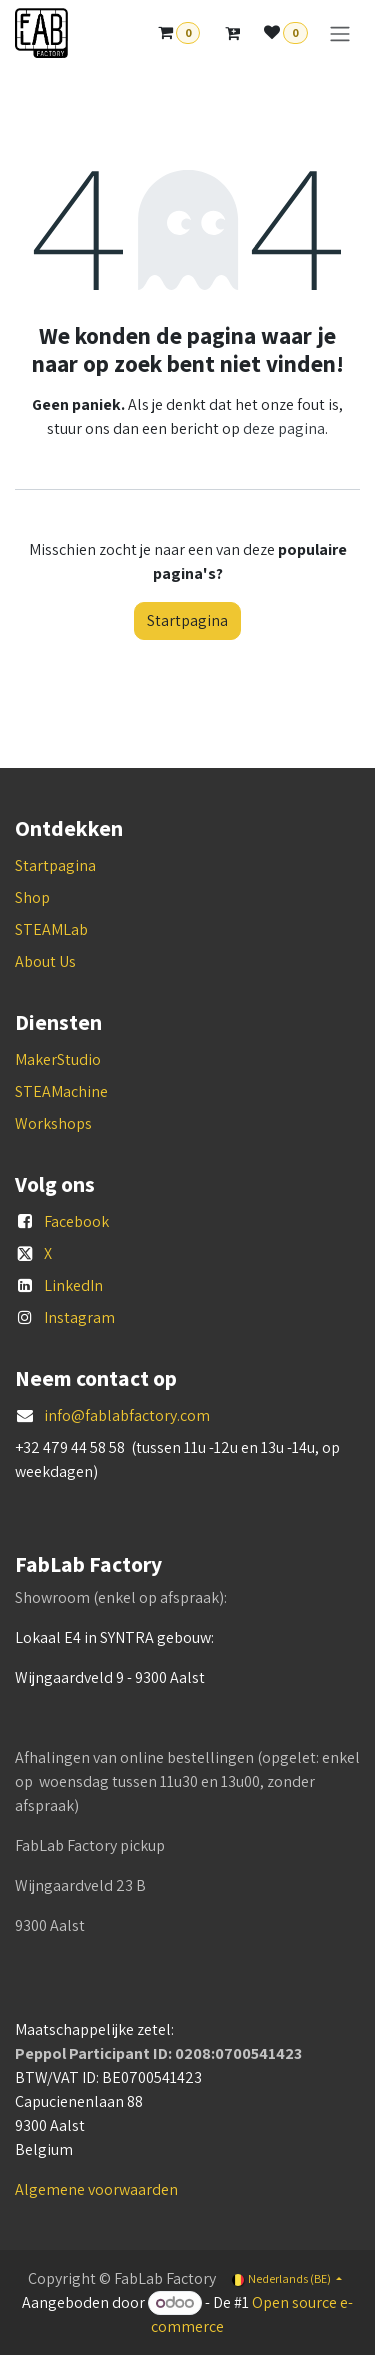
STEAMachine (61, 1091)
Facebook (76, 1221)
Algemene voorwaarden (96, 2189)
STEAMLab (51, 929)
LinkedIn (73, 1285)
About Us (45, 961)
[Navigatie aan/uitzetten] (340, 33)
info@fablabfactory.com (127, 1415)
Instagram (79, 1317)
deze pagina (284, 428)
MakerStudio (58, 1059)
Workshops (53, 1123)
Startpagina (187, 620)
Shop (32, 897)
